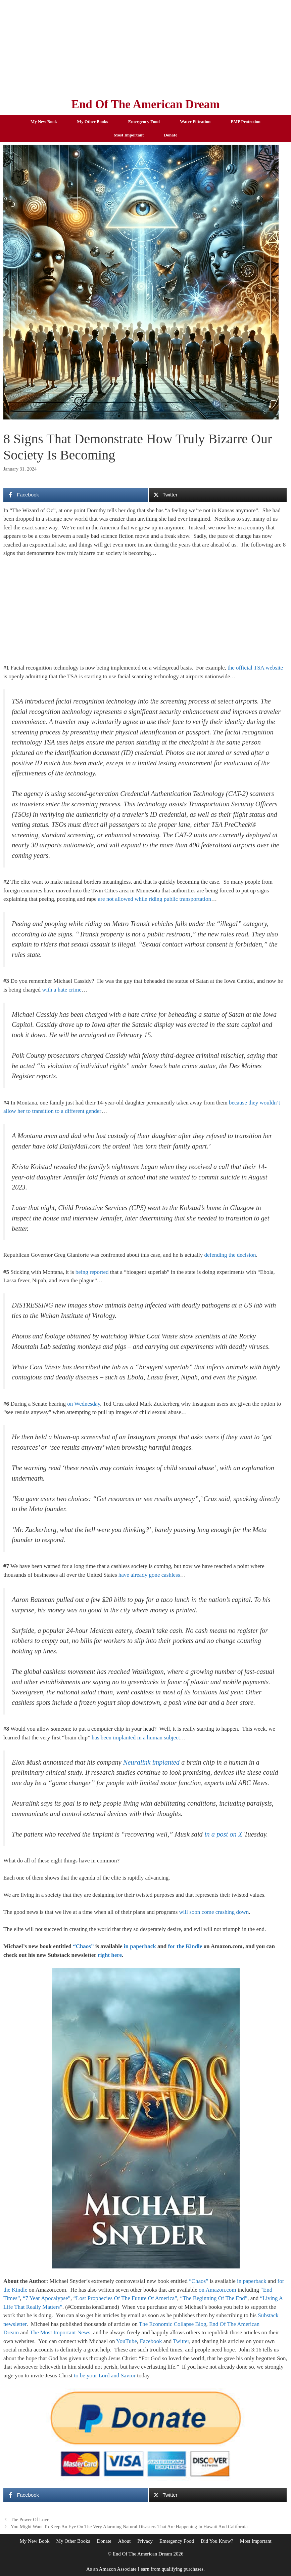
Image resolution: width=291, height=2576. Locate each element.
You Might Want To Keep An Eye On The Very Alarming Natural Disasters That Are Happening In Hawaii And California (129, 2526)
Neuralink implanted (151, 1762)
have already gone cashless (149, 1575)
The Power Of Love (30, 2519)
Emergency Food (144, 121)
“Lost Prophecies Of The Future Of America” (125, 2298)
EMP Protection (245, 121)
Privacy (145, 2541)
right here (110, 1955)
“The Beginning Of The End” (213, 2298)
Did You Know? (217, 2541)
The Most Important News (60, 2332)
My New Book (44, 121)
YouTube (126, 2341)
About (124, 2541)
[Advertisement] (145, 47)
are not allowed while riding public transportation (154, 899)
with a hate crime (62, 990)
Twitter (181, 2341)
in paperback (140, 1946)
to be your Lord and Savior (105, 2375)
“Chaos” (83, 1946)
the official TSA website (255, 668)
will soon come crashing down (214, 1912)
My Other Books (92, 121)
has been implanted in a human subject (136, 1737)
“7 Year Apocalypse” (46, 2298)
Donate (170, 134)
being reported (92, 1272)
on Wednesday (83, 1404)
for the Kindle (185, 1946)
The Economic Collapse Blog (172, 2324)
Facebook (151, 2341)
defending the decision (230, 1255)
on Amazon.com (217, 2290)
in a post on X (223, 1834)
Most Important (129, 134)
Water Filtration (195, 121)
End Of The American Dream (145, 104)
